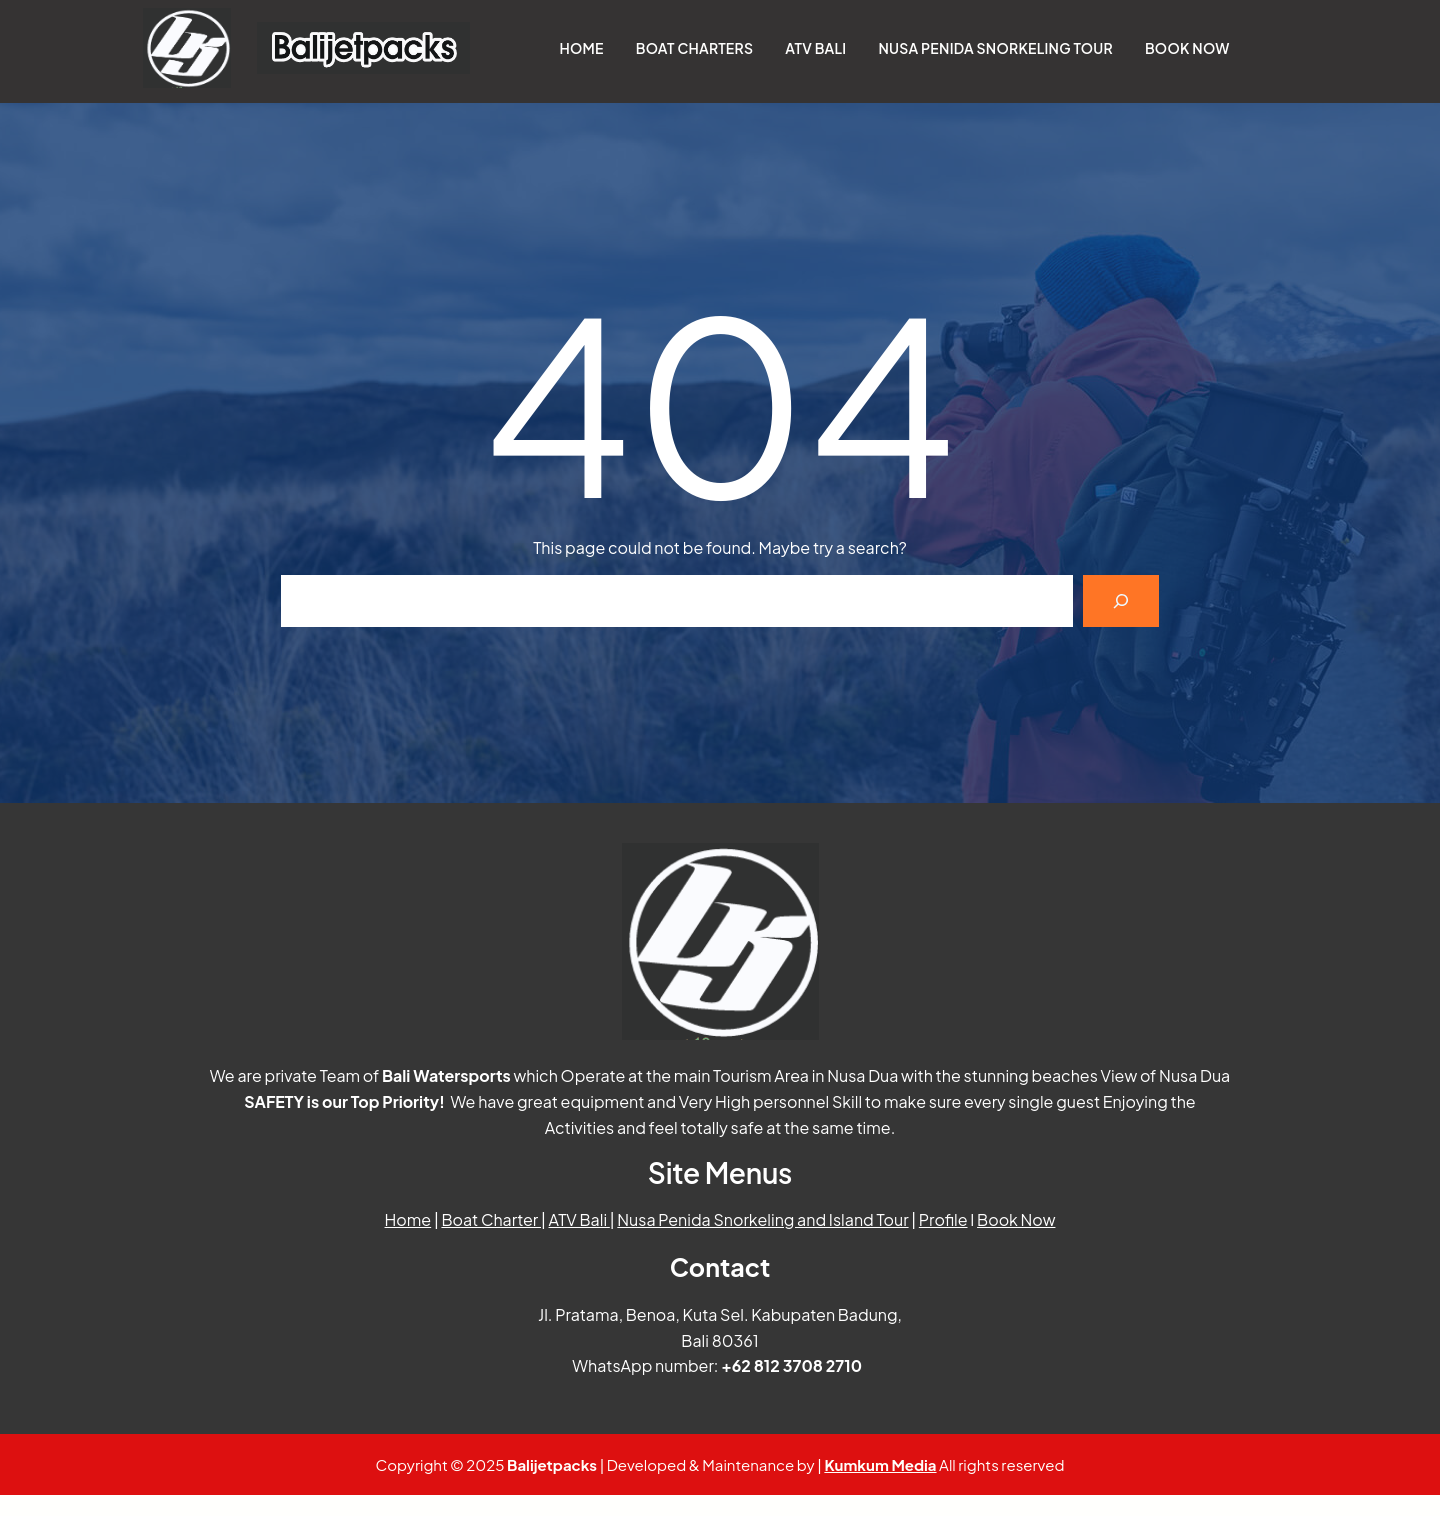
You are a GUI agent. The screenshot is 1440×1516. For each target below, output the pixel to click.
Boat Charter (491, 1219)
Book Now (1016, 1219)
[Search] (1121, 601)
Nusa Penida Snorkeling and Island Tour (762, 1219)
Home (408, 1219)
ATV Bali (579, 1219)
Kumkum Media (880, 1464)
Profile (943, 1219)
